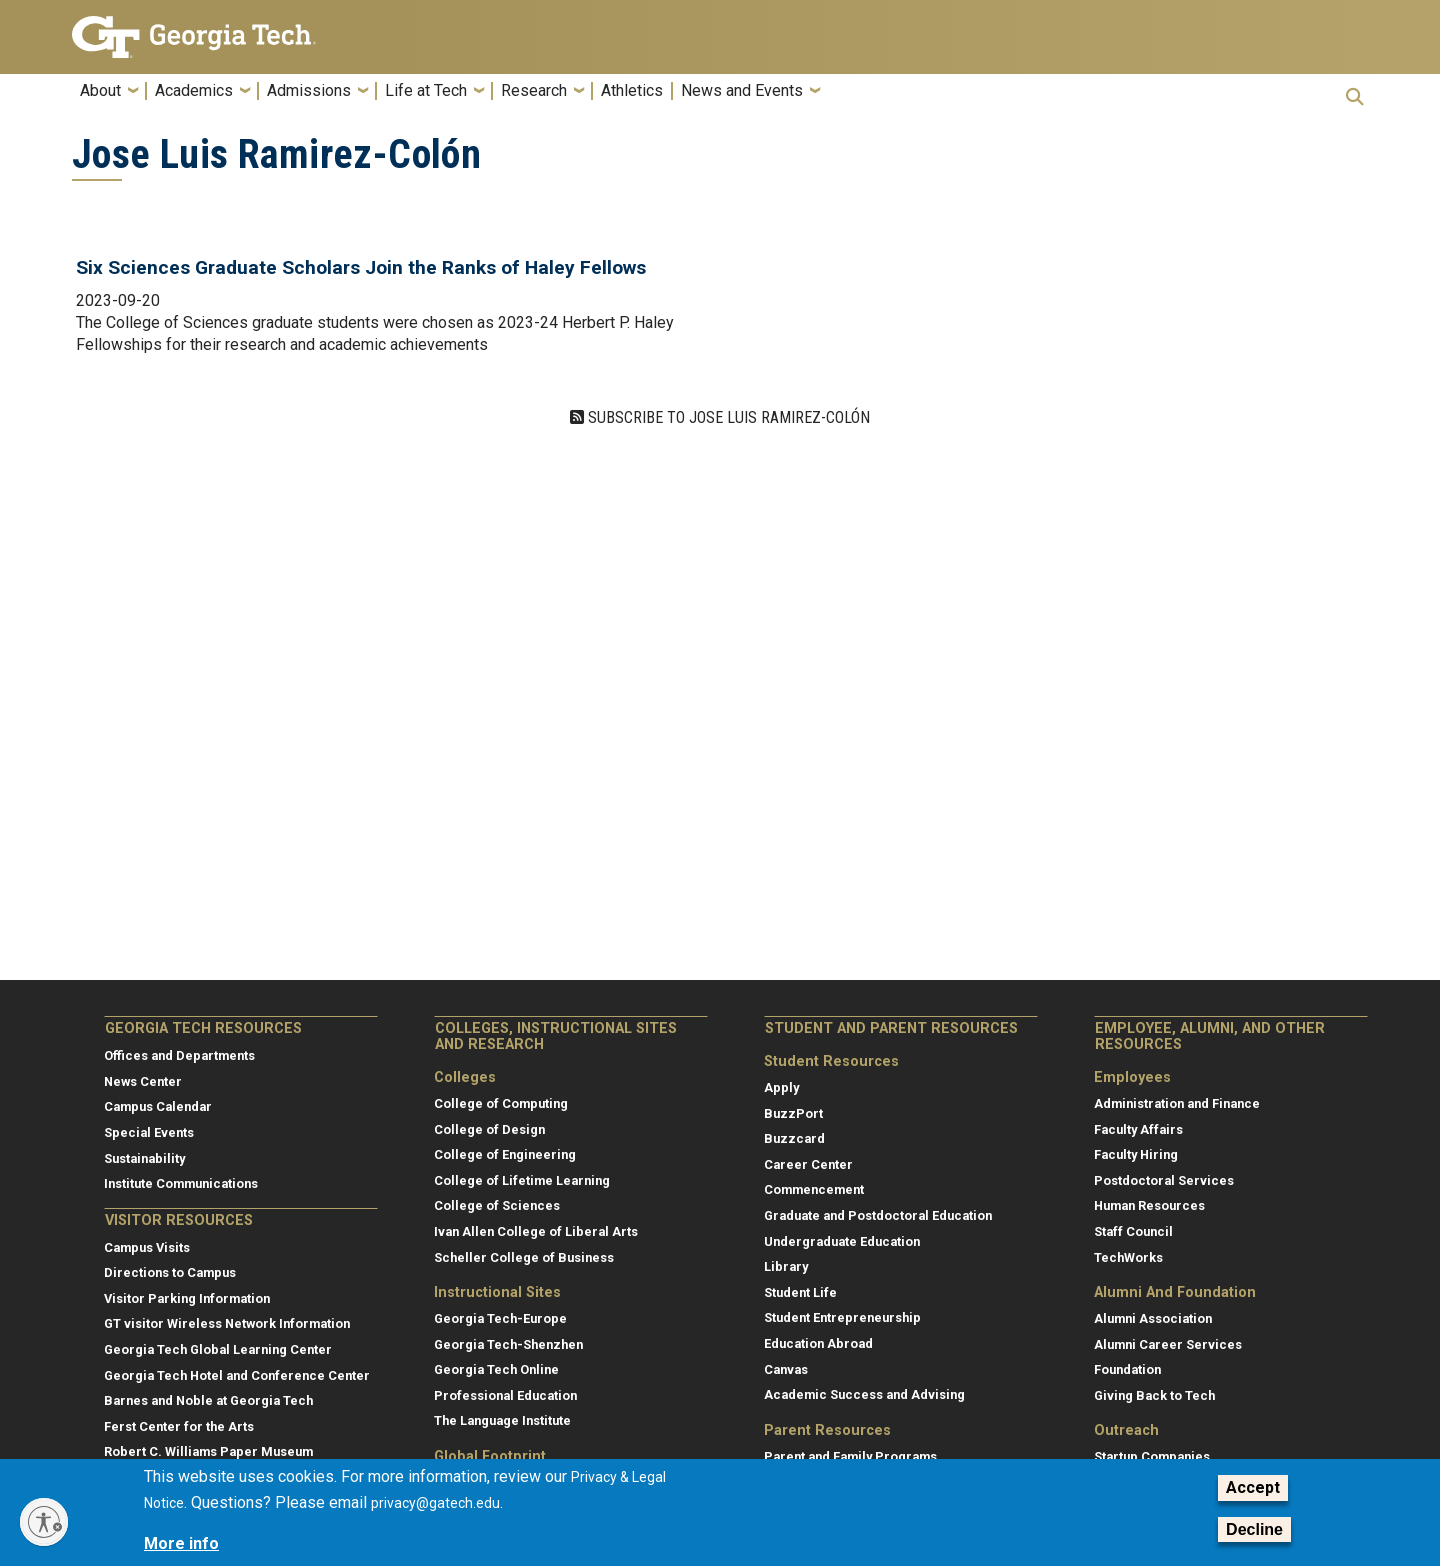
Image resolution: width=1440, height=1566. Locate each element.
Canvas (786, 1369)
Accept (1253, 1487)
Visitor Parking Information (187, 1298)
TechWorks (1128, 1257)
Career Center (808, 1164)
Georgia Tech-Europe (500, 1318)
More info (181, 1543)
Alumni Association (1153, 1318)
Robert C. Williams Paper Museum (208, 1451)
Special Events (149, 1132)
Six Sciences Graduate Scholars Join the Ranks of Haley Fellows (361, 267)
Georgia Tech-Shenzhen (508, 1344)
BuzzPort (793, 1113)
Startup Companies (1152, 1456)
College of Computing (501, 1103)
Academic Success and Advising (864, 1394)
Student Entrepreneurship (842, 1317)
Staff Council (1133, 1231)
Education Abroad (818, 1343)
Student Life (800, 1292)
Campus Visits (147, 1247)
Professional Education (505, 1395)
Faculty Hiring (1136, 1154)
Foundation (1127, 1369)
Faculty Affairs (1138, 1129)
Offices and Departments (179, 1055)
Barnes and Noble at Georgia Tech (208, 1400)
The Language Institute (502, 1420)
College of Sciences (497, 1205)
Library (786, 1266)
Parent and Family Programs (850, 1456)
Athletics (632, 91)
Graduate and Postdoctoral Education (878, 1215)
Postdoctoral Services (1164, 1180)
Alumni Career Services (1168, 1344)
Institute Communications (181, 1183)
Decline (1254, 1529)
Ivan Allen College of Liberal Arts (536, 1231)
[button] (1355, 96)
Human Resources (1149, 1205)
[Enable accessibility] (44, 1522)
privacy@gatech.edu (435, 1503)
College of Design (489, 1129)
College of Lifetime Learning (522, 1180)
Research (534, 91)
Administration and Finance (1177, 1103)
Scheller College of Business (524, 1257)
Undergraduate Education (842, 1241)
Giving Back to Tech (1154, 1395)
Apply (781, 1087)
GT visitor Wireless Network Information (227, 1323)
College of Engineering (505, 1154)
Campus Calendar (158, 1106)
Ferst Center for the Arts (179, 1426)
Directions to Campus (170, 1272)
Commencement (814, 1189)
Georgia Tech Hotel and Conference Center (237, 1375)
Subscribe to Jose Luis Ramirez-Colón (727, 417)
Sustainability (144, 1158)
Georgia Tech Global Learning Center (218, 1349)
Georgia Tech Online (496, 1369)
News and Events (742, 91)
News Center (143, 1081)
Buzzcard (794, 1138)
